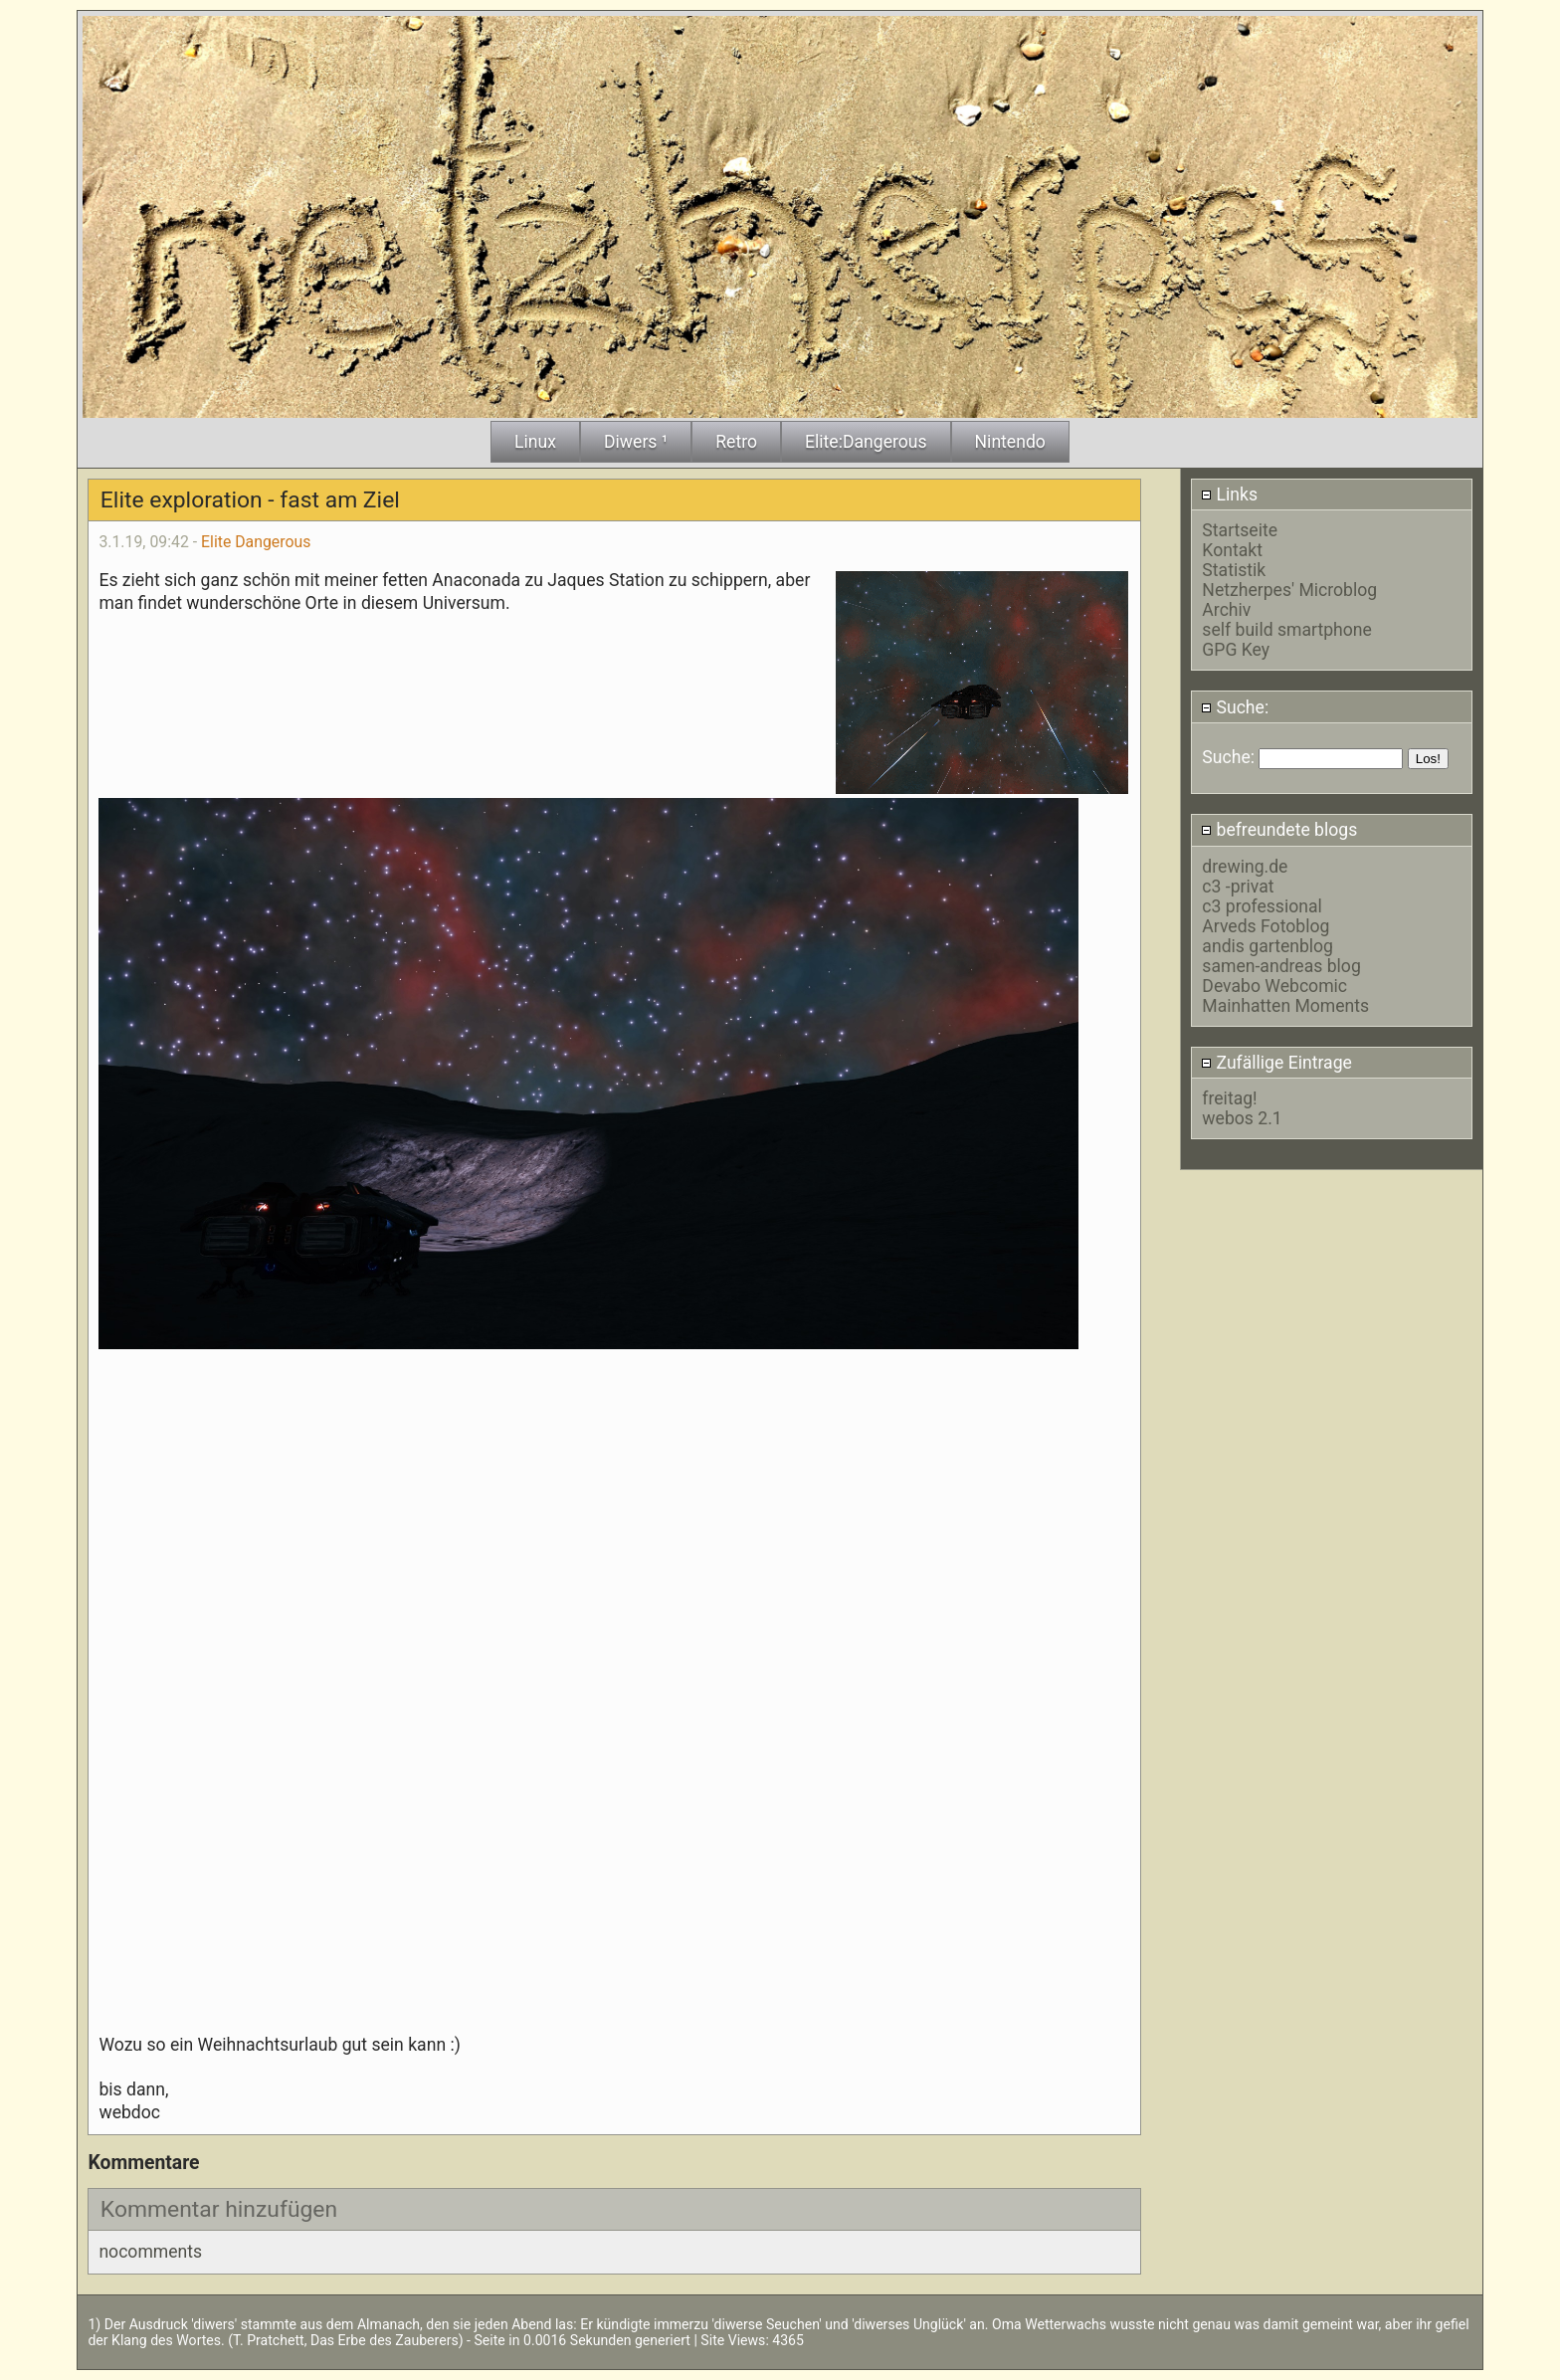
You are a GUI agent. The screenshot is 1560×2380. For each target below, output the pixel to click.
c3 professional (1261, 906)
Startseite (1239, 530)
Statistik (1234, 570)
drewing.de (1244, 867)
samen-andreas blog (1281, 966)
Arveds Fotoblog (1265, 926)
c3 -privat (1237, 886)
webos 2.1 (1241, 1118)
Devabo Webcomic (1274, 986)
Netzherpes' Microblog (1289, 590)
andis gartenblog (1267, 946)
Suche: (1234, 707)
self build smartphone (1286, 630)
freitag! (1229, 1098)
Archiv (1226, 610)
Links (1229, 494)
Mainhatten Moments (1285, 1006)
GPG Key (1235, 650)
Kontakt (1232, 550)
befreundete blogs (1279, 830)
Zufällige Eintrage (1276, 1063)
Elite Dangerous (255, 541)
